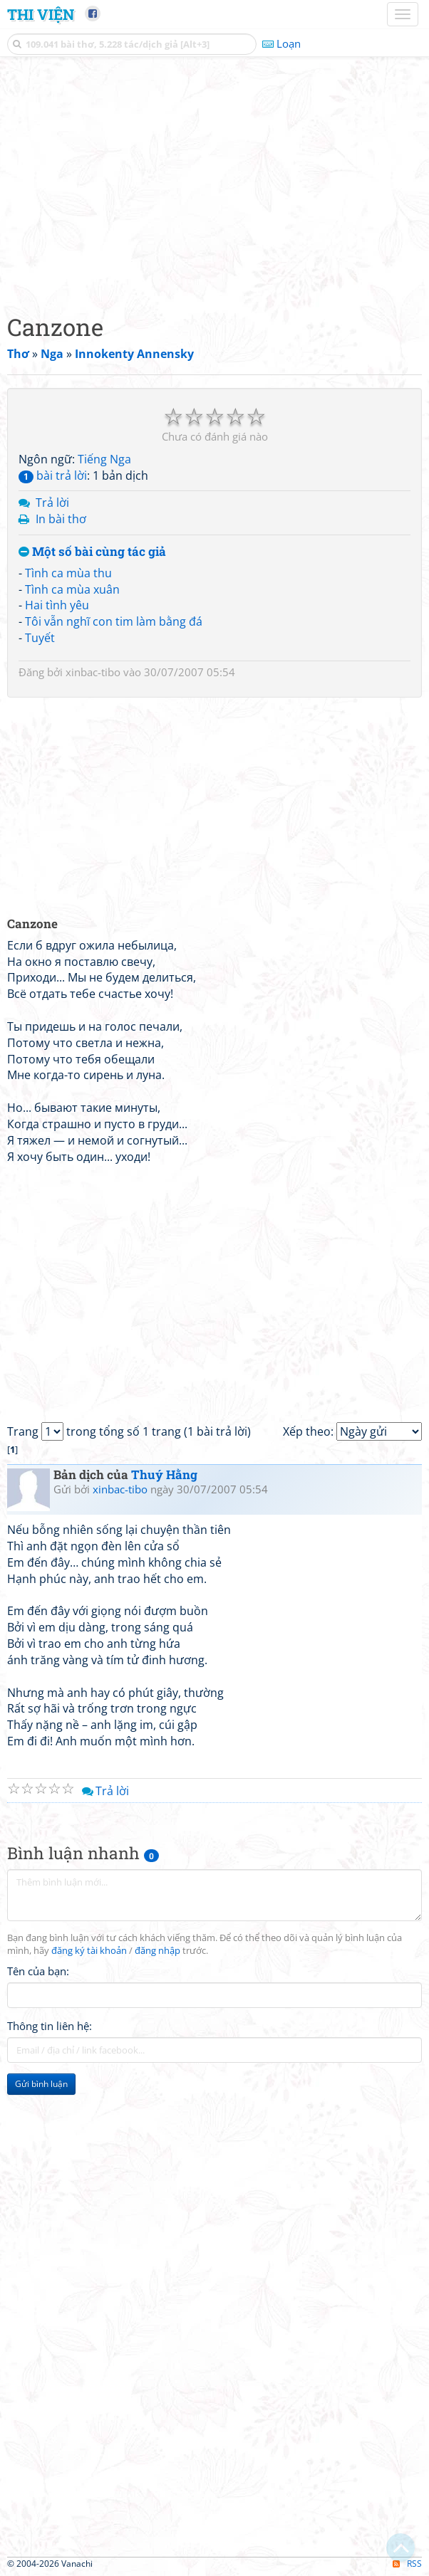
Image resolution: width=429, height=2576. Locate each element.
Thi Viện (40, 14)
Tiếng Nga (104, 459)
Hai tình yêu (57, 605)
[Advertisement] (214, 181)
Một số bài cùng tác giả (92, 552)
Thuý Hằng (164, 1474)
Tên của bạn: (38, 1971)
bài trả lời (53, 475)
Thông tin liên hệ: (49, 2026)
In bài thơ (61, 519)
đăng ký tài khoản (89, 1951)
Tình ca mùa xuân (72, 589)
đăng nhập (157, 1951)
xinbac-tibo (93, 672)
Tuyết (40, 638)
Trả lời (52, 502)
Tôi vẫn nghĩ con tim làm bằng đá (113, 621)
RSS (407, 2563)
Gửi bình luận (41, 2084)
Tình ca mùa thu (68, 573)
